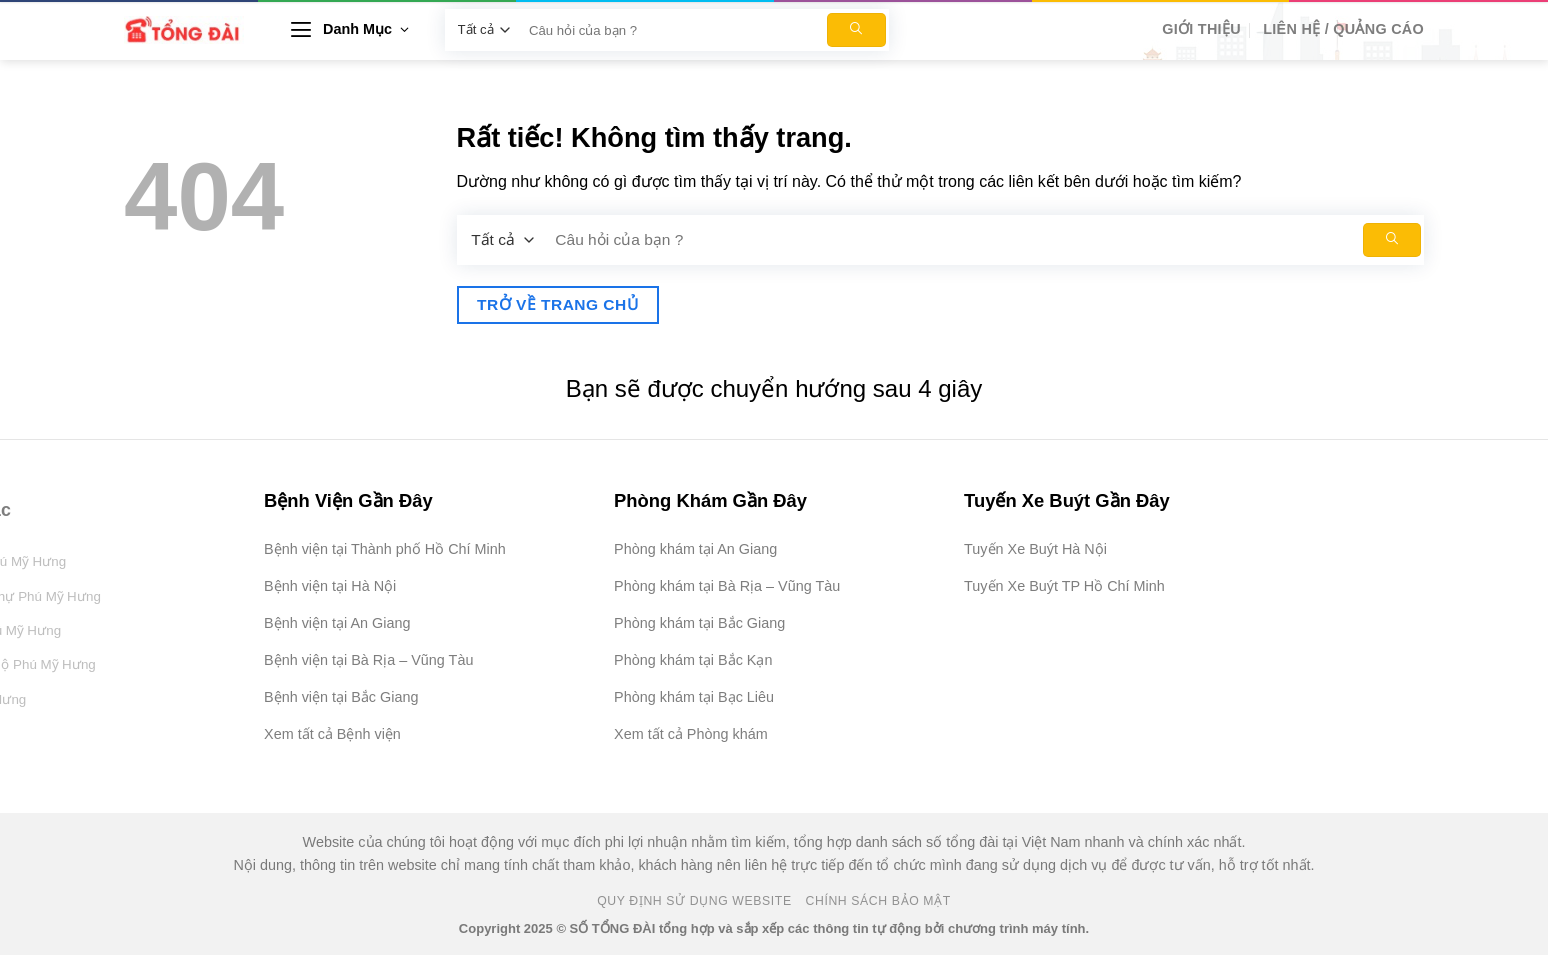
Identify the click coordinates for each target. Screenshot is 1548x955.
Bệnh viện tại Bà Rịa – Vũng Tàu (368, 660)
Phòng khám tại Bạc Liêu (694, 697)
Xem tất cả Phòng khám (691, 734)
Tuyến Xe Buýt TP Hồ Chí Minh (1064, 586)
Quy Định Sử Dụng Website (694, 901)
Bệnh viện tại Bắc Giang (341, 697)
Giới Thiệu (1201, 29)
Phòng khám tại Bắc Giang (699, 623)
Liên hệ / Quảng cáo (1343, 29)
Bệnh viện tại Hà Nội (330, 586)
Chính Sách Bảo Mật (878, 901)
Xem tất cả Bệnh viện (332, 734)
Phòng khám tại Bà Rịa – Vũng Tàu (727, 586)
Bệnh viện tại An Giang (337, 623)
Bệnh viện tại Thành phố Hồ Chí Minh (385, 549)
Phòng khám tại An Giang (695, 549)
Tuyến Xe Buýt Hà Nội (1035, 549)
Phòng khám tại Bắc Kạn (693, 660)
